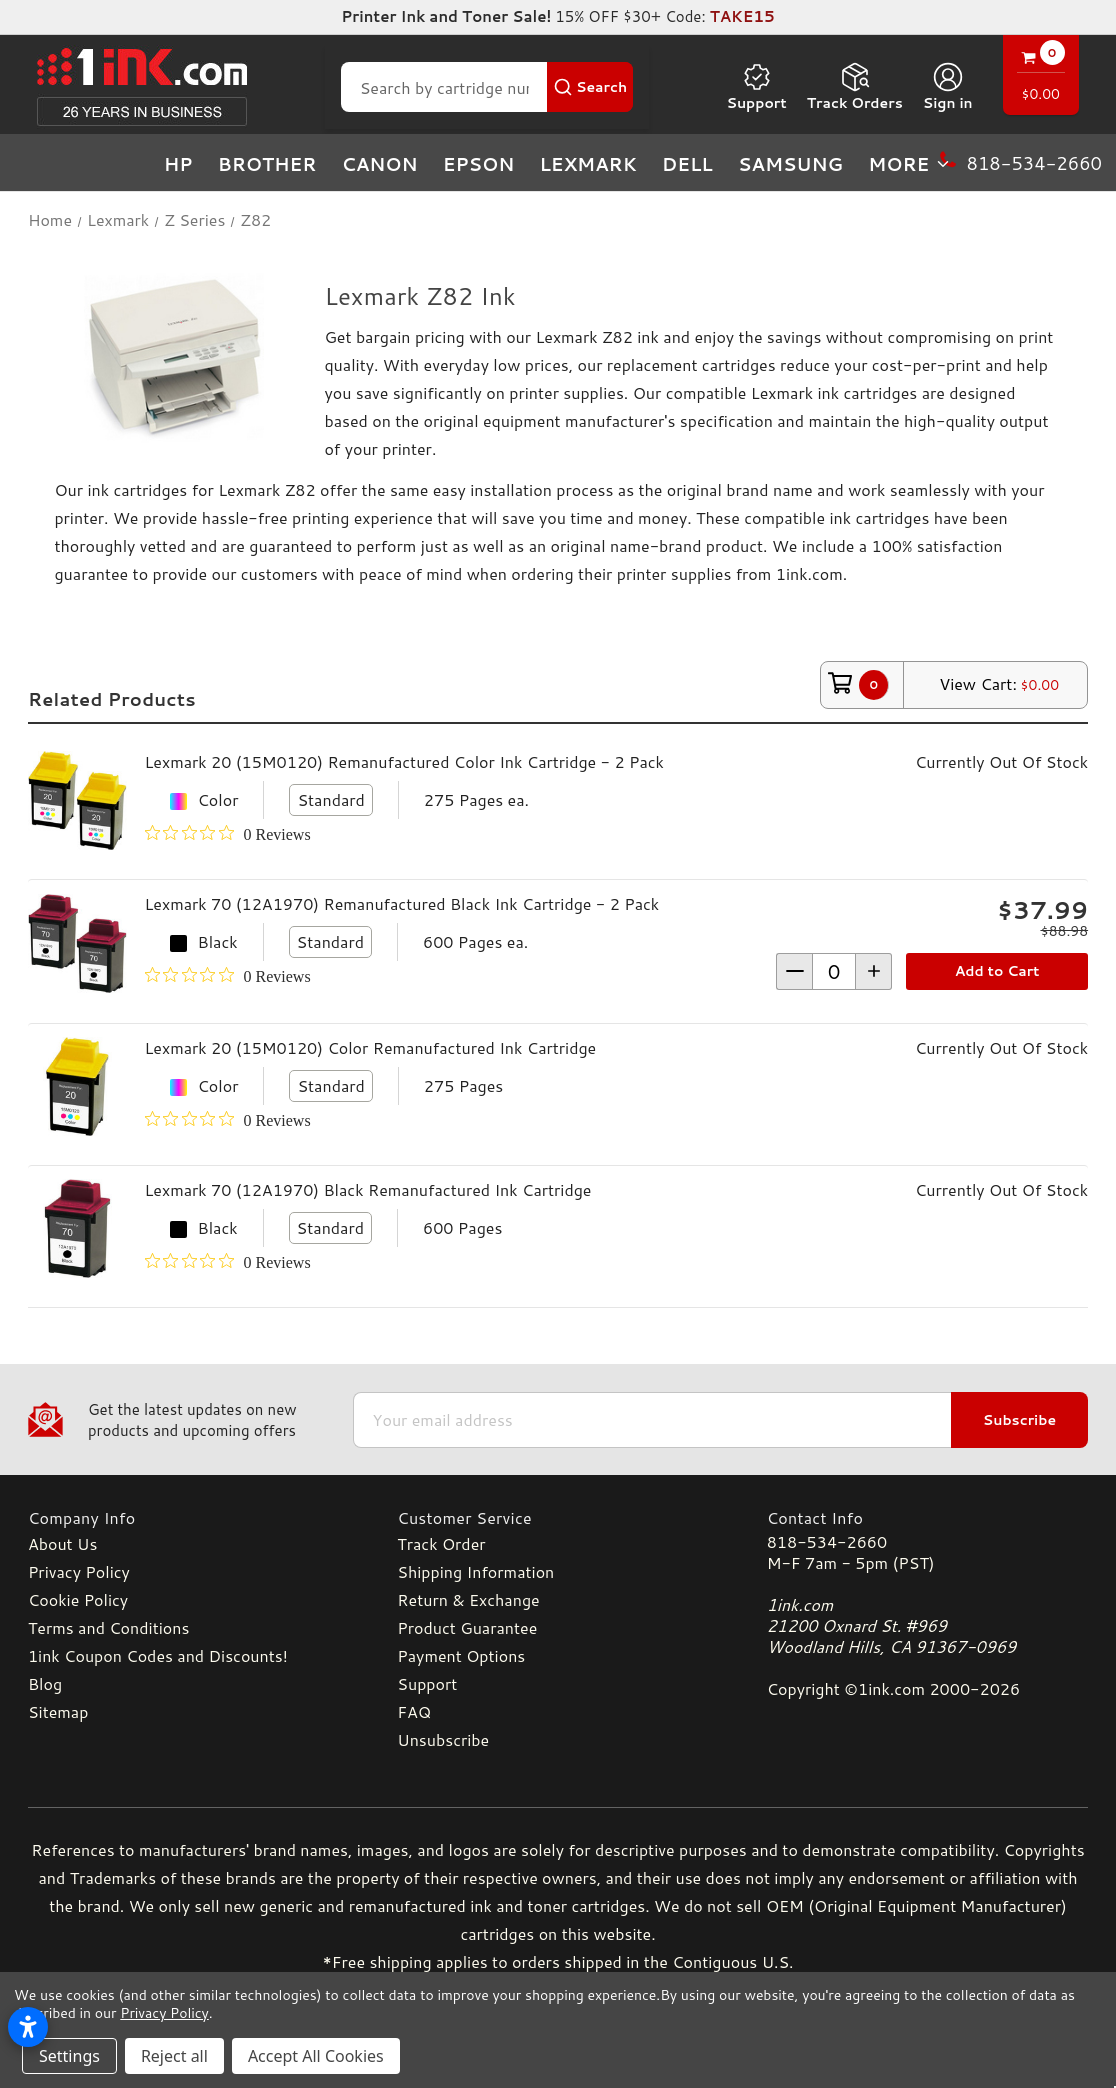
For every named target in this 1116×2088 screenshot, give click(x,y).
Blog (45, 1683)
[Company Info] (188, 1517)
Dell (687, 164)
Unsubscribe (443, 1739)
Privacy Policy (79, 1571)
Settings (69, 2056)
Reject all (174, 2056)
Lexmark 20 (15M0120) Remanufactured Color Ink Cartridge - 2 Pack (404, 761)
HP (178, 164)
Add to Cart (997, 971)
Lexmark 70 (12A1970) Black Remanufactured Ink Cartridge (368, 1189)
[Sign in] (948, 87)
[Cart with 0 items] (1041, 77)
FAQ (414, 1711)
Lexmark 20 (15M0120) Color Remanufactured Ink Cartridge (371, 1047)
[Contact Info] (927, 1517)
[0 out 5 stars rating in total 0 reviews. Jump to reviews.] (228, 834)
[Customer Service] (557, 1517)
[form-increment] (834, 971)
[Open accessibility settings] (28, 2027)
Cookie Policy (78, 1599)
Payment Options (461, 1655)
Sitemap (58, 1711)
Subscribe (1019, 1420)
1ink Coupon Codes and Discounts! (158, 1655)
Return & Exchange (468, 1599)
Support (756, 87)
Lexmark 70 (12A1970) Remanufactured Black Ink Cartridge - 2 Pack (402, 903)
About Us (62, 1543)
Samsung (790, 164)
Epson (479, 164)
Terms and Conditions (108, 1627)
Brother (267, 164)
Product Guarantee (467, 1627)
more (910, 164)
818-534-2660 (827, 1541)
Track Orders (855, 87)
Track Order (441, 1543)
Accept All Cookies (316, 2056)
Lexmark (587, 164)
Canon (380, 164)
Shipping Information (475, 1571)
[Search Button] (590, 87)
